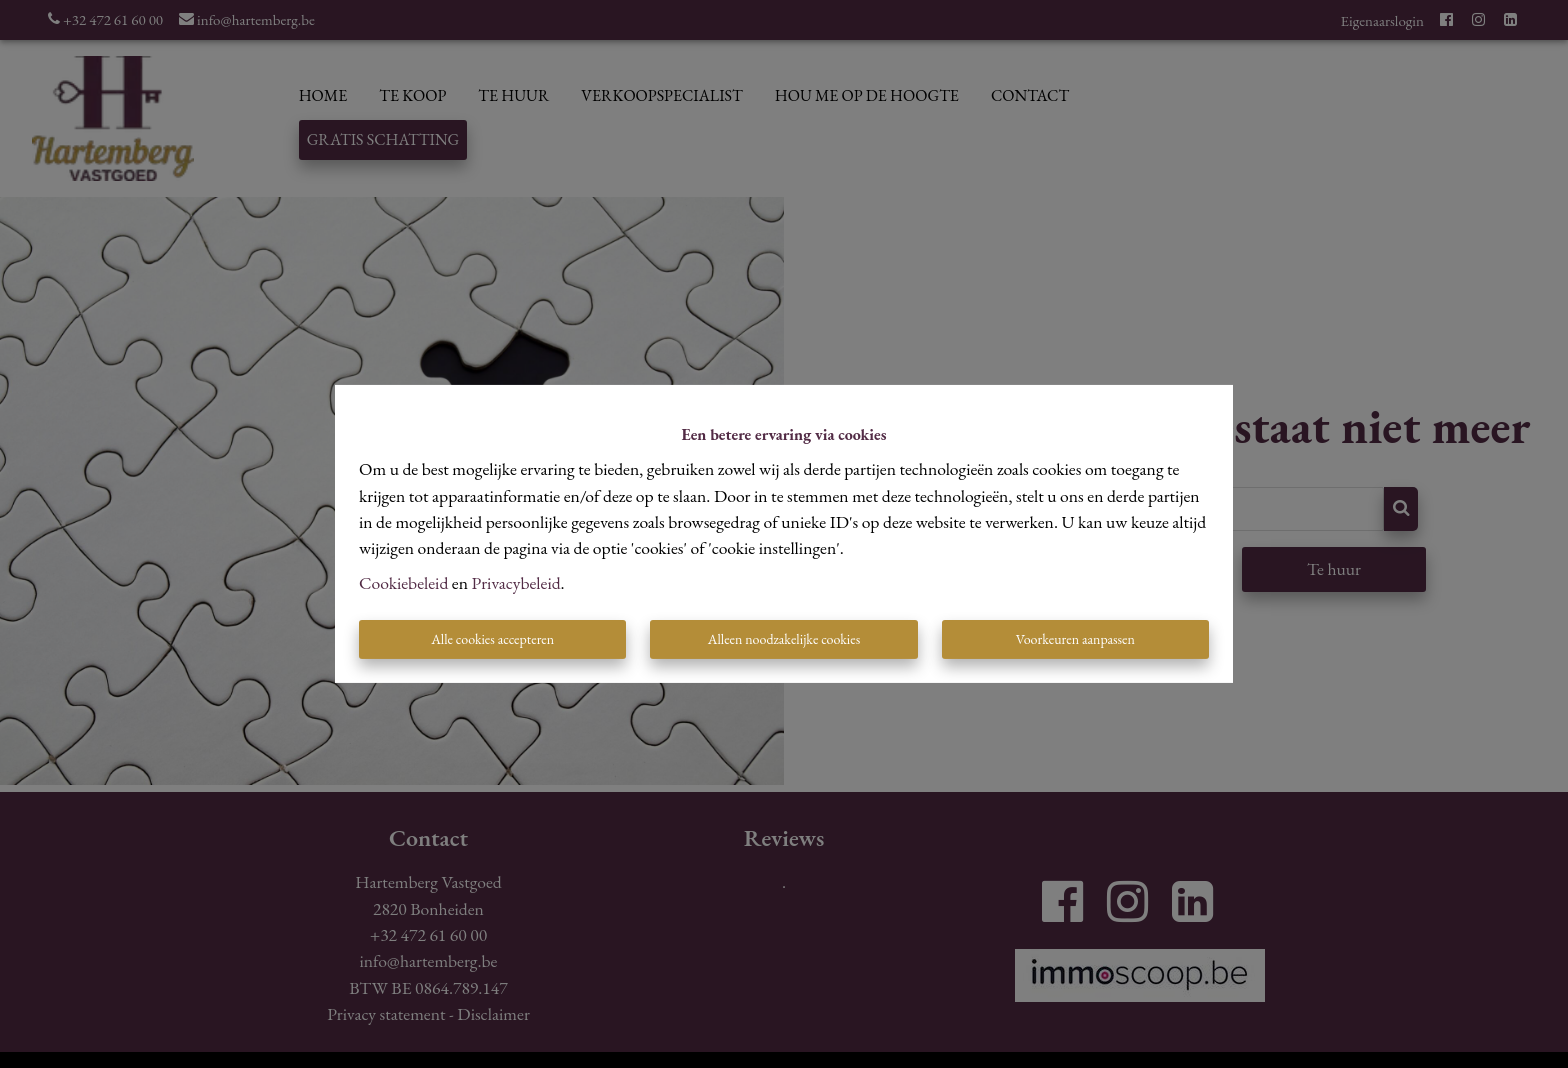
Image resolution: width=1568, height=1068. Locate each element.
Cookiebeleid (403, 582)
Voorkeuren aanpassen (1075, 639)
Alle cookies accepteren (492, 639)
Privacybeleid (516, 582)
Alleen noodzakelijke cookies (784, 639)
